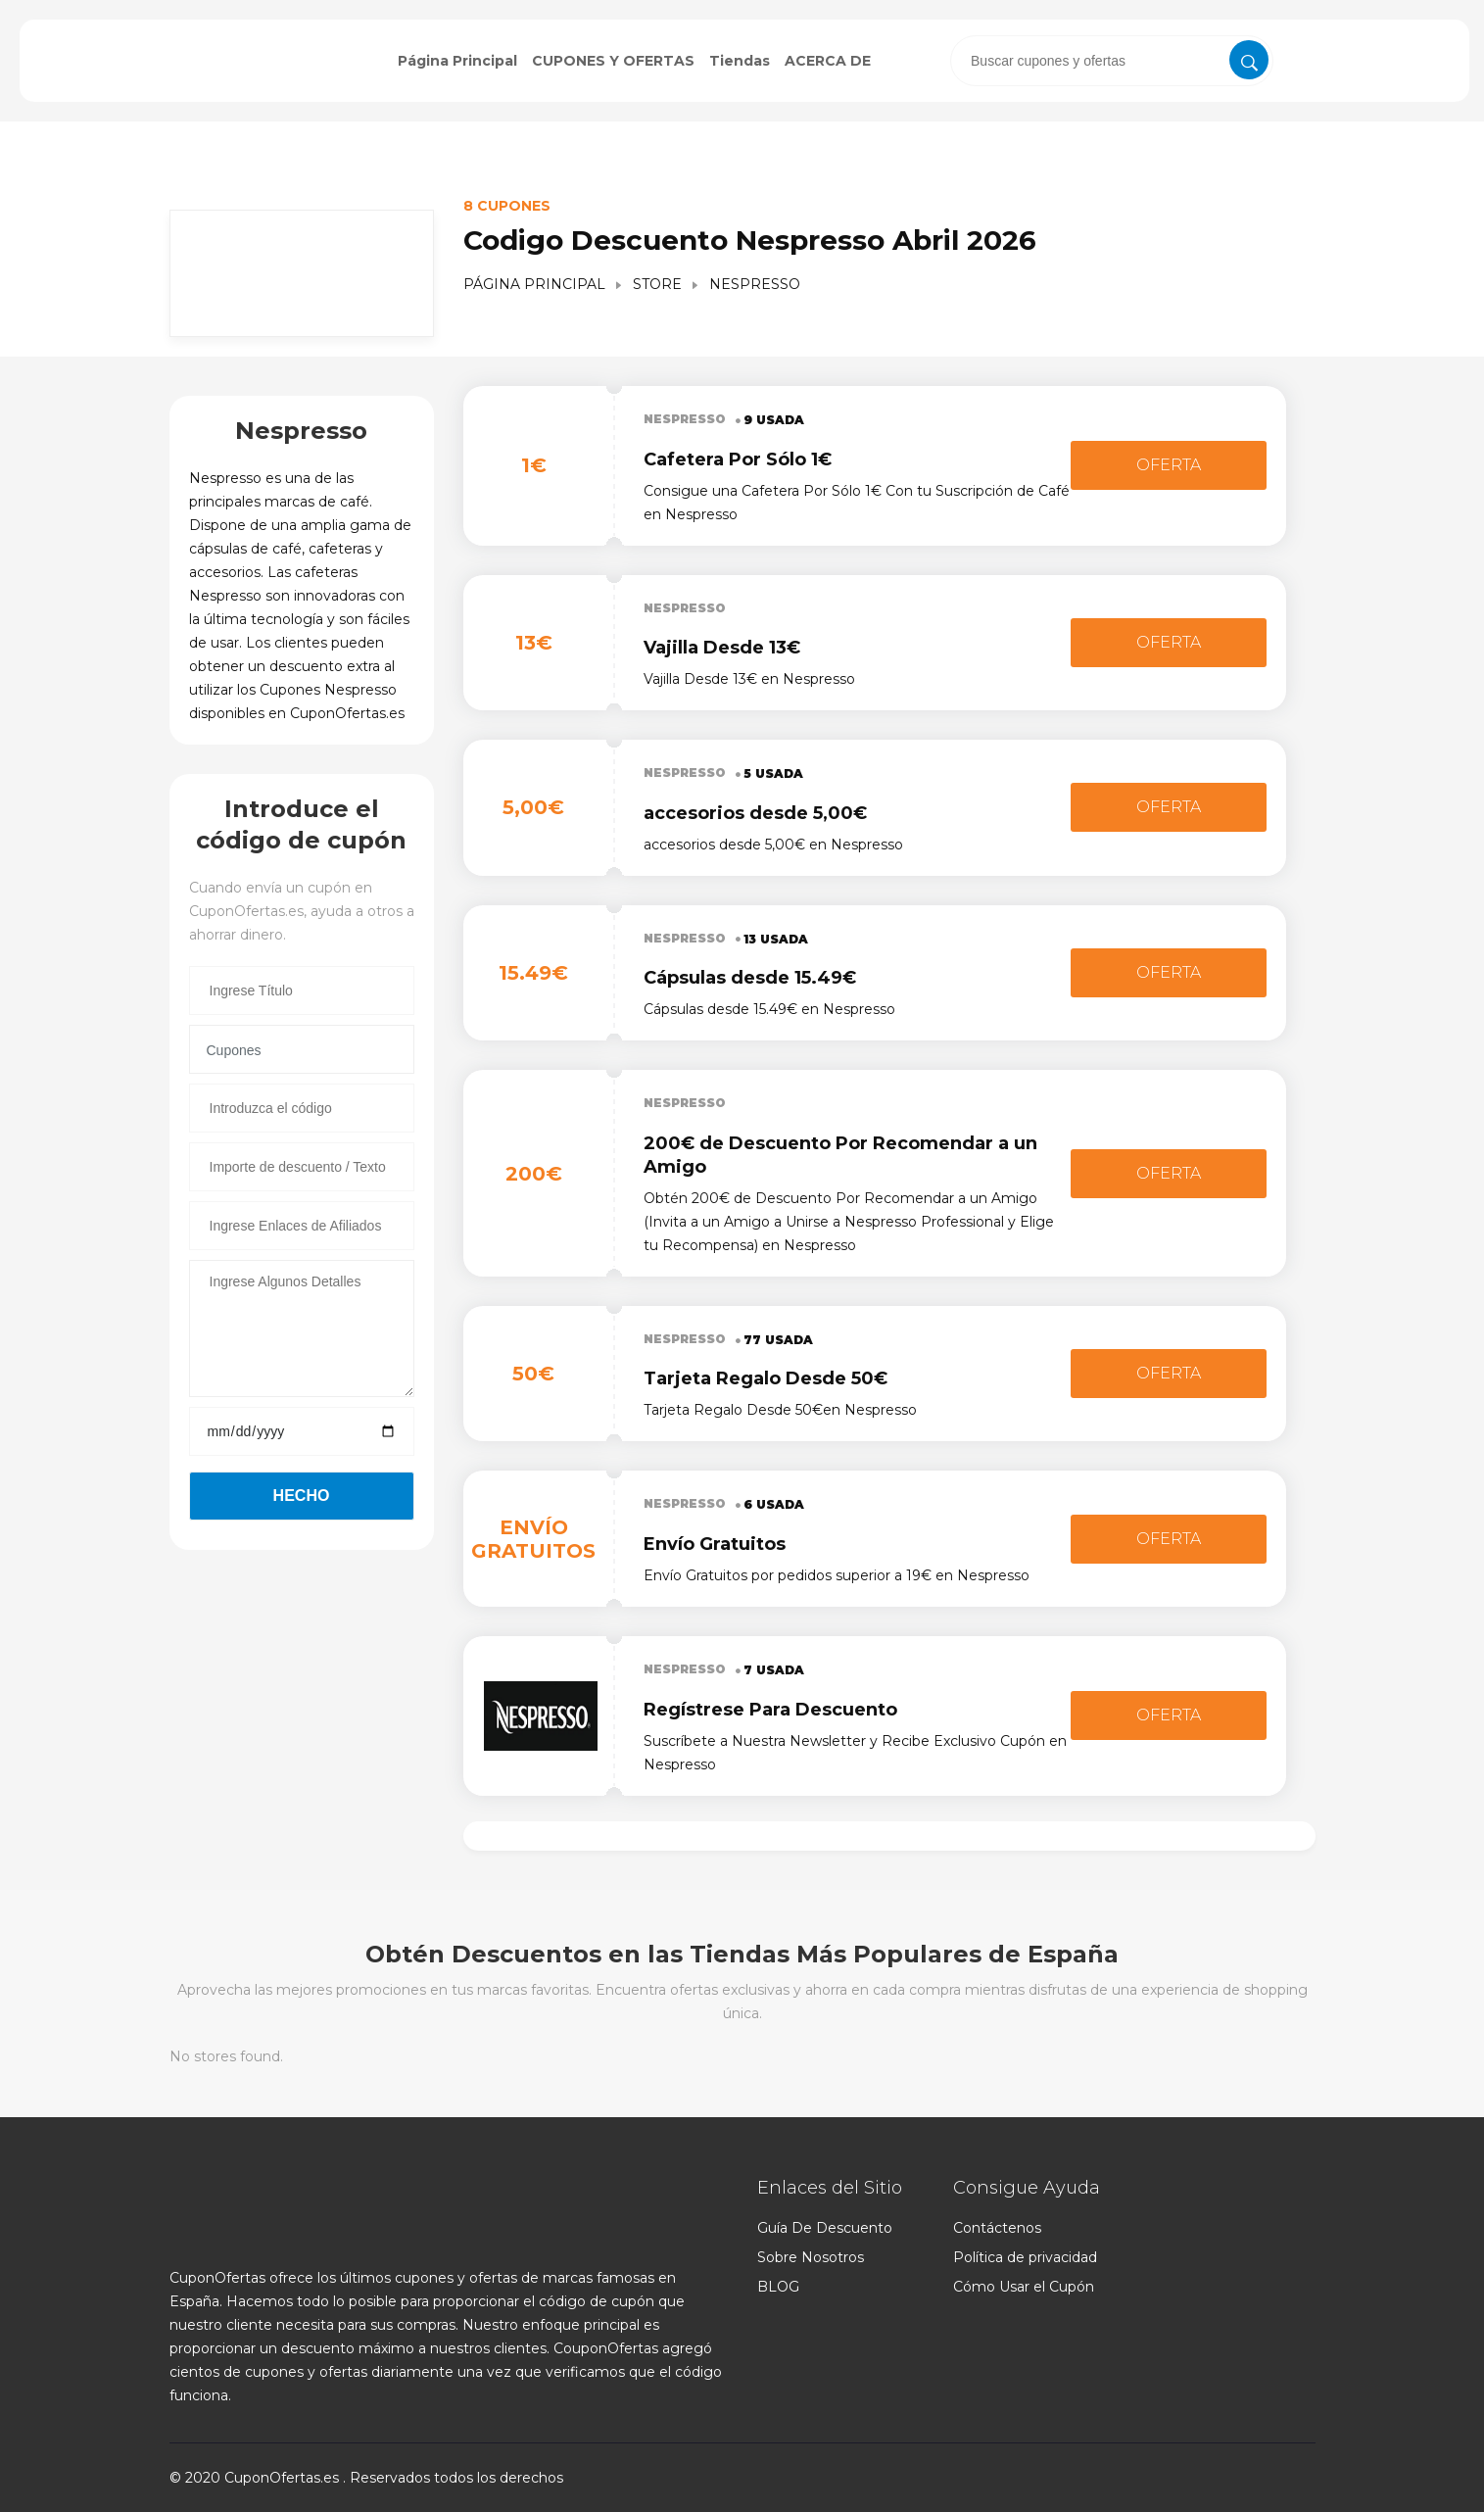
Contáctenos (997, 2228)
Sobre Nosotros (810, 2257)
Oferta (1168, 465)
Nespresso (685, 418)
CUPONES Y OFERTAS (613, 61)
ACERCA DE (828, 61)
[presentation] (1111, 60)
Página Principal (457, 61)
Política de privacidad (1025, 2257)
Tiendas (739, 61)
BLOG (778, 2286)
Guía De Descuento (824, 2228)
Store (657, 284)
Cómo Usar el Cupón (1023, 2286)
